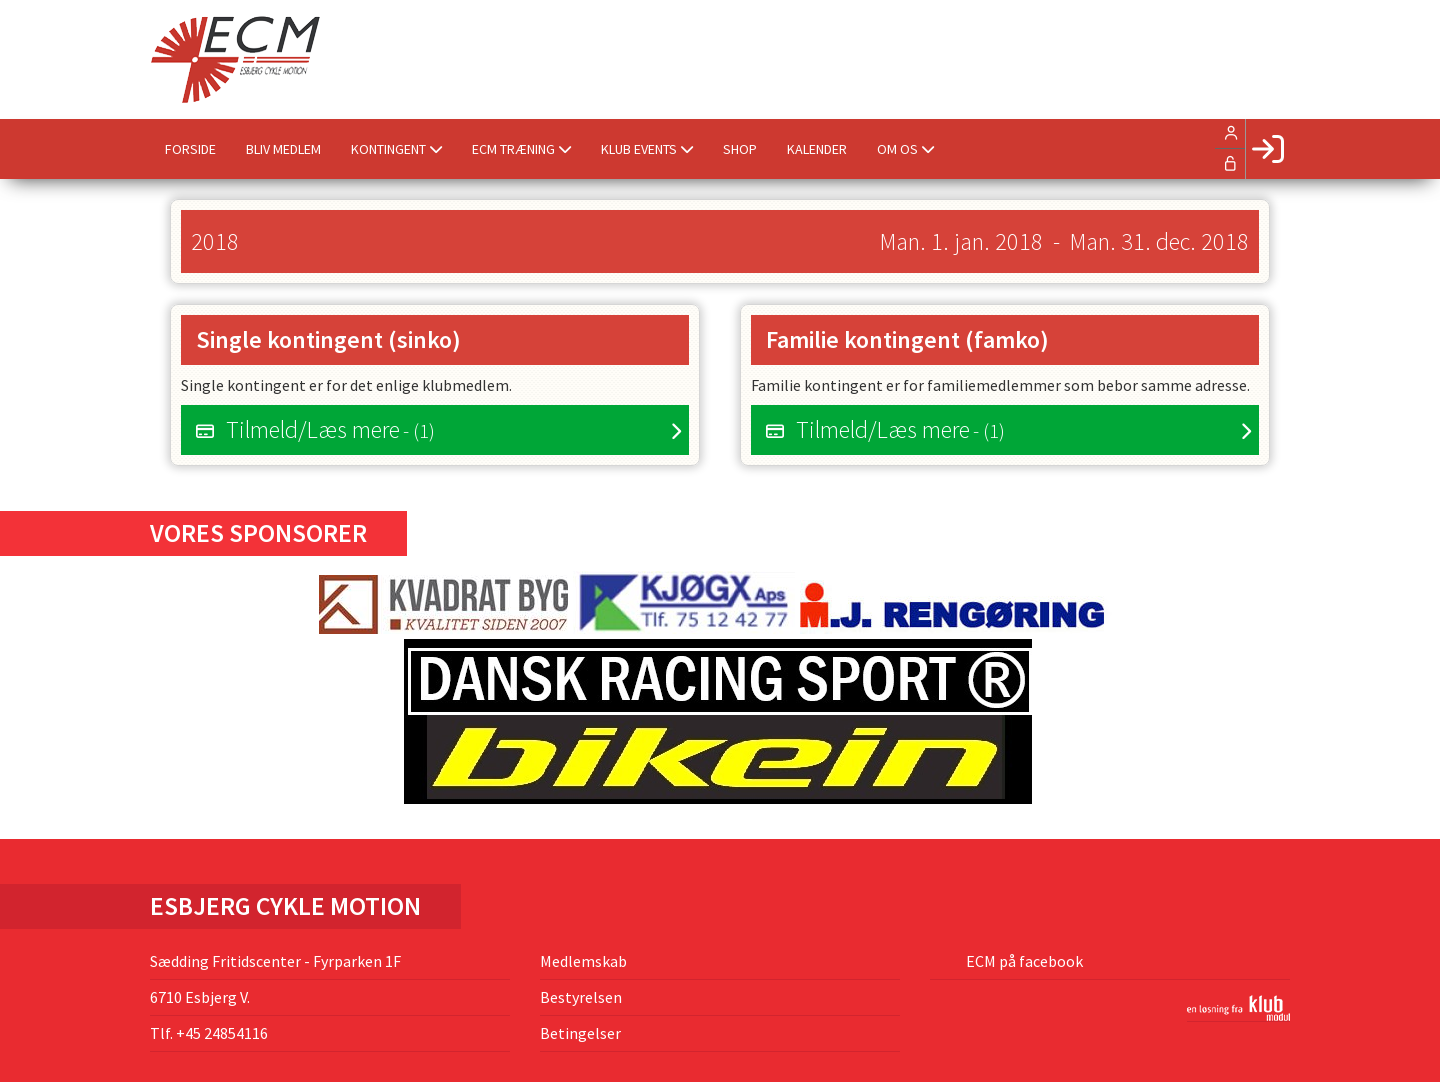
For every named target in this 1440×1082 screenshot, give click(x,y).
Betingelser (580, 1033)
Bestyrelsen (581, 997)
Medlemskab (583, 961)
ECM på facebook (1023, 961)
